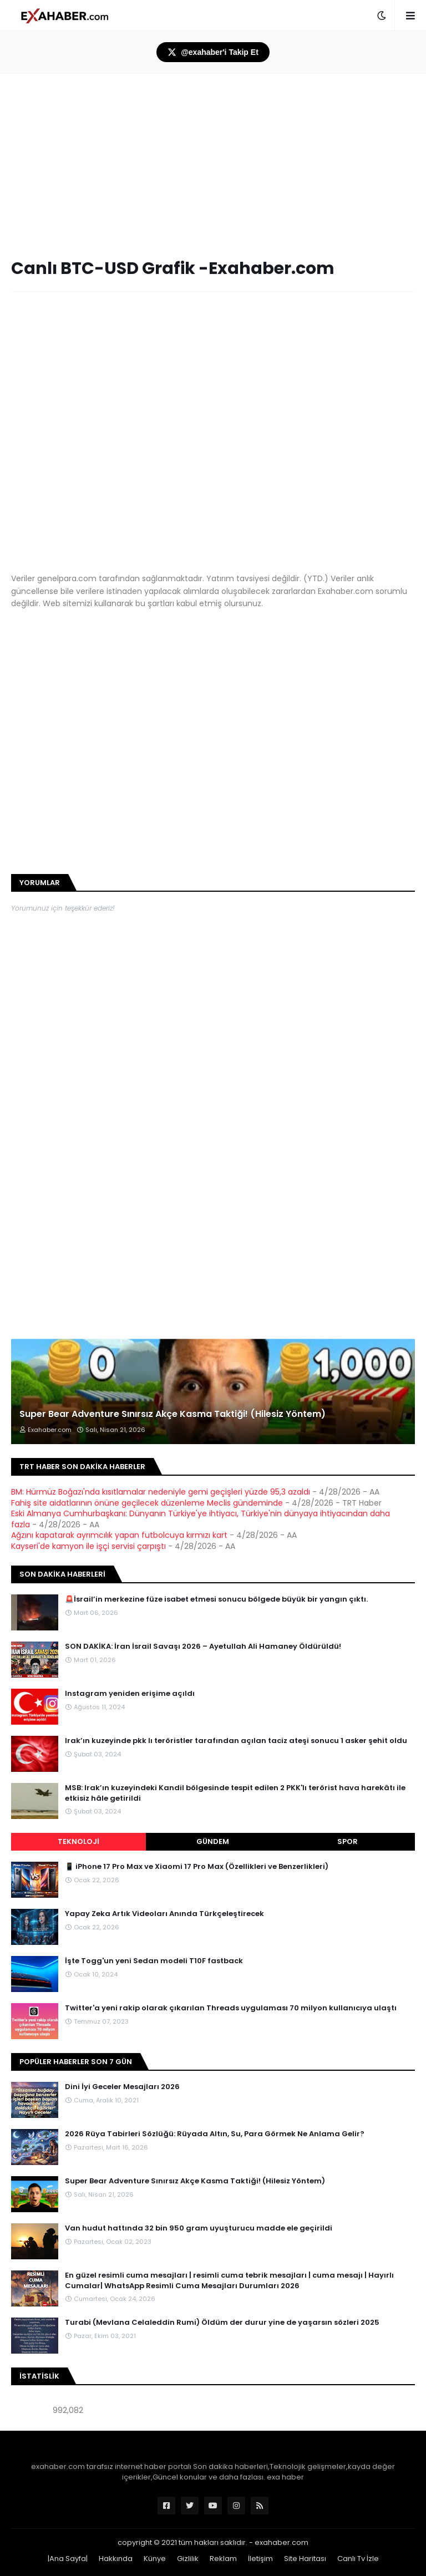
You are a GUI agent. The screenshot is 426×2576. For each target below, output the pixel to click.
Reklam (223, 2558)
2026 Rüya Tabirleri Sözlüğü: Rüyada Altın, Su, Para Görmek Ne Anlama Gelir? (214, 2134)
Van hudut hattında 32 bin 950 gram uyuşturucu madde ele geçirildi (198, 2228)
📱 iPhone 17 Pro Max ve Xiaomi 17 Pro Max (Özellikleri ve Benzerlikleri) (196, 1867)
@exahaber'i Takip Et (213, 52)
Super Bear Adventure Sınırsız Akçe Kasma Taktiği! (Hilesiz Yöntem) (172, 1414)
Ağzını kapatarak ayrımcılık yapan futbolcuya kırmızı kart (119, 1535)
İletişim (260, 2558)
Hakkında (116, 2558)
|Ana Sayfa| (68, 2558)
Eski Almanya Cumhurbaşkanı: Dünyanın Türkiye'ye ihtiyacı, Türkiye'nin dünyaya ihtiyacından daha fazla (200, 1519)
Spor (347, 1841)
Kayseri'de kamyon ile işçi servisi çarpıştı (88, 1546)
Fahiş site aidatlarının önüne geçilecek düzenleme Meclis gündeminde (147, 1502)
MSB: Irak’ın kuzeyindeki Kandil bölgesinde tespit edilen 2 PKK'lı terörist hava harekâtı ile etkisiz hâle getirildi (235, 1793)
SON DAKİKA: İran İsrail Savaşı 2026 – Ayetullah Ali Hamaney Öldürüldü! (203, 1647)
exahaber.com (281, 2542)
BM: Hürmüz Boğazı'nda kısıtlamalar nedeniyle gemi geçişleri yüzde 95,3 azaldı (160, 1491)
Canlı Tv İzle (358, 2558)
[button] (381, 15)
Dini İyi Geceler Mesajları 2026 (122, 2087)
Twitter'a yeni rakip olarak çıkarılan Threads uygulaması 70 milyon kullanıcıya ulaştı (231, 2008)
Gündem (212, 1841)
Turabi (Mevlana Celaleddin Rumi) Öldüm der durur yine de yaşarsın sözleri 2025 (222, 2323)
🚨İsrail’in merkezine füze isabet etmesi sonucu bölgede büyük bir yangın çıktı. (216, 1599)
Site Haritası (305, 2558)
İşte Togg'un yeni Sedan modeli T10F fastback (154, 1961)
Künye (155, 2558)
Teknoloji (78, 1841)
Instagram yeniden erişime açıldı (130, 1694)
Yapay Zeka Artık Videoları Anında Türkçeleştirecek (164, 1914)
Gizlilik (188, 2558)
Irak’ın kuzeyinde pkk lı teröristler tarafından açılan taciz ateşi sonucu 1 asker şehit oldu (236, 1741)
